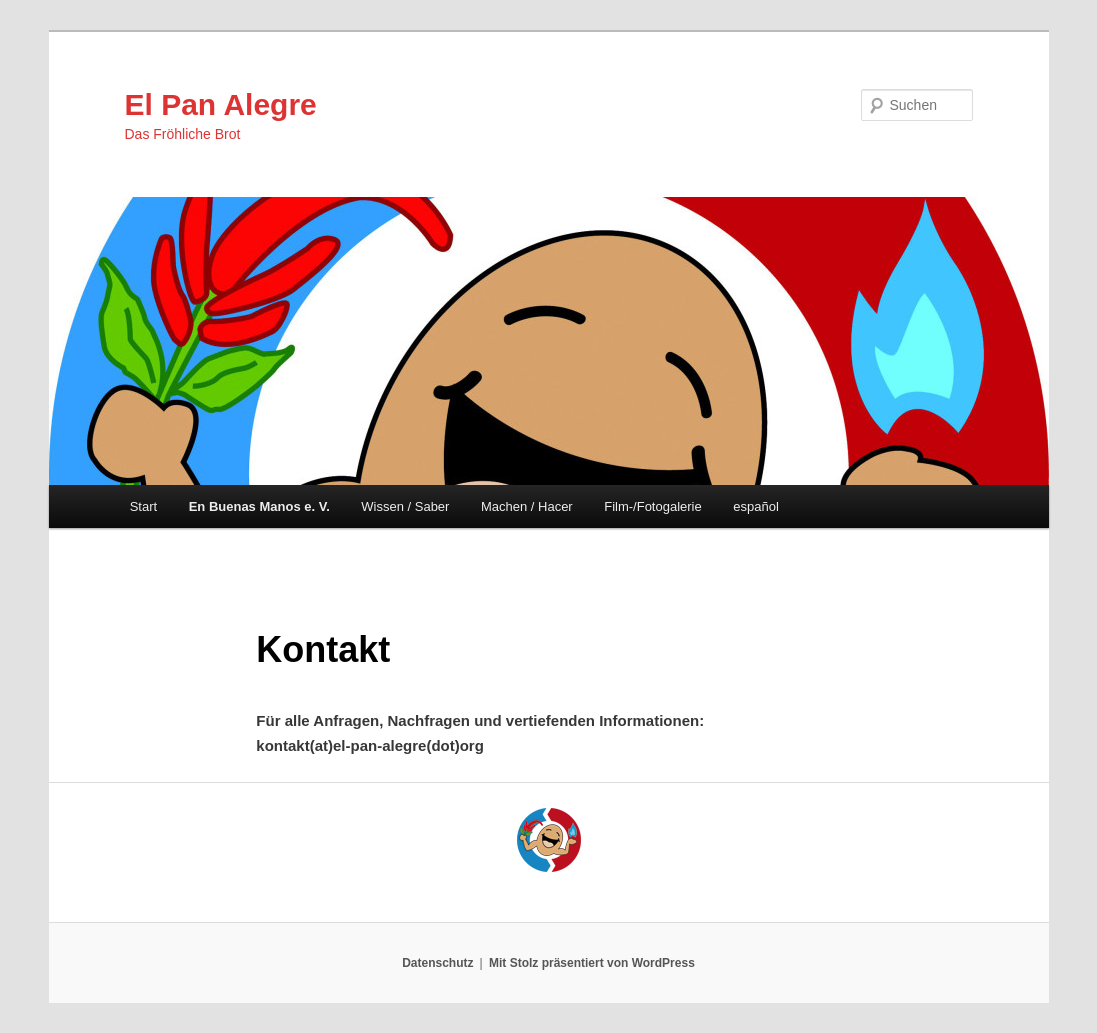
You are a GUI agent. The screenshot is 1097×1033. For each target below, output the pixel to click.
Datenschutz (437, 963)
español (756, 506)
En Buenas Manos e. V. (259, 506)
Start (143, 506)
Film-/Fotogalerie (653, 506)
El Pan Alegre (221, 104)
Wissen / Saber (405, 506)
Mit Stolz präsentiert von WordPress (592, 963)
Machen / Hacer (527, 506)
